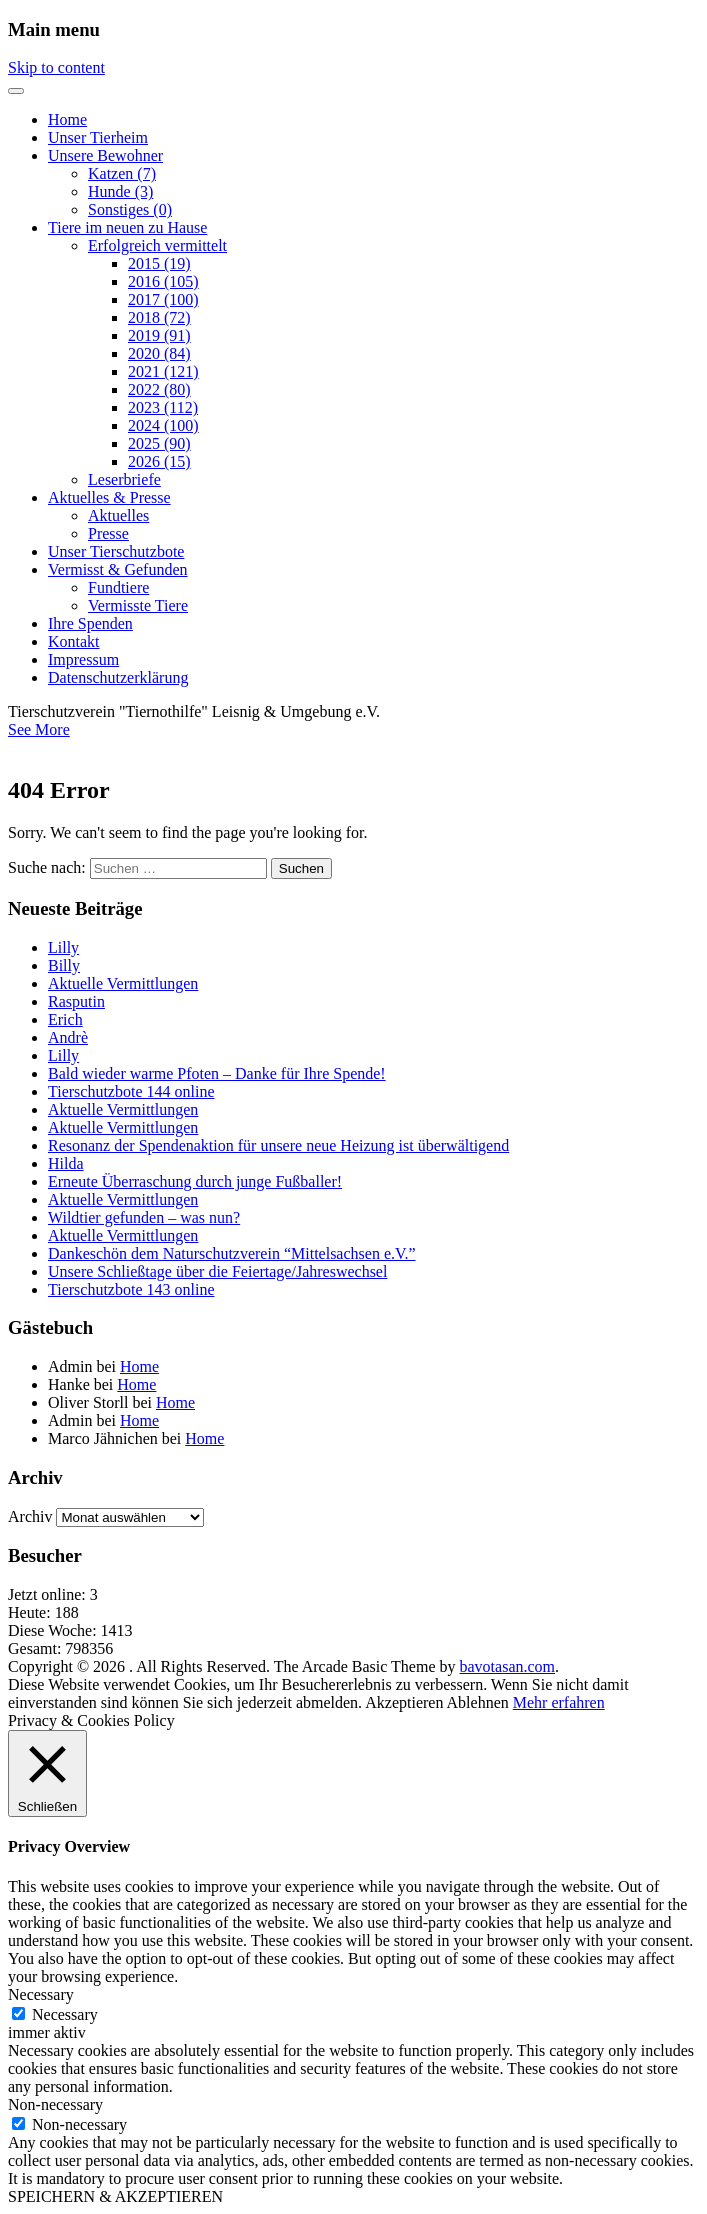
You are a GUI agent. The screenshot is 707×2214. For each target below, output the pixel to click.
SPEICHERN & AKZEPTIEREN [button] (115, 2196)
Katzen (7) (122, 173)
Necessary (65, 2014)
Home (67, 119)
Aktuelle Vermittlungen (123, 983)
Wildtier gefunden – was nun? (144, 1217)
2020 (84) (159, 353)
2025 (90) (159, 443)
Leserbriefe (124, 479)
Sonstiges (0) (130, 209)
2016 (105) (163, 281)
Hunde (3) (120, 191)
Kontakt (74, 641)
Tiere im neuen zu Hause (127, 227)
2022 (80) (159, 389)
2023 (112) (163, 407)
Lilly (63, 947)
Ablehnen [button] (478, 1702)
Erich (65, 1019)
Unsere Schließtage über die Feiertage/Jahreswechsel (217, 1271)
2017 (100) (163, 299)
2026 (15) (159, 461)
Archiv (30, 1516)
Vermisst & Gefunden (118, 569)
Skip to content (56, 67)
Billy (64, 965)
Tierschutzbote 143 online (131, 1289)
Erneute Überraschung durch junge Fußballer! (195, 1181)
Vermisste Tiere (138, 605)
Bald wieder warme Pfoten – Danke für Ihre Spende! (217, 1073)
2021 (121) (163, 371)
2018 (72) (159, 317)
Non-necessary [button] (55, 2104)
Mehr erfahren (559, 1702)
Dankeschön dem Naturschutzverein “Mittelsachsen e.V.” (232, 1253)
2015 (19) (159, 263)
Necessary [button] (41, 1994)
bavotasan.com (508, 1666)
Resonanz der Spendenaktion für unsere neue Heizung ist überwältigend (278, 1145)
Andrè (68, 1037)
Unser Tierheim (98, 137)
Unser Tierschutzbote (116, 551)
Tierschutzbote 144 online (131, 1091)
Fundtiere (118, 587)
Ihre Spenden (90, 623)
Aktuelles (118, 515)
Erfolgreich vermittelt (157, 245)
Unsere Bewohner (105, 155)
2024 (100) (163, 425)
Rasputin (76, 1001)
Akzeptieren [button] (404, 1702)
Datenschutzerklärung (118, 677)
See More (39, 729)
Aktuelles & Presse (109, 497)
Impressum (83, 659)
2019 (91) (159, 335)
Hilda (66, 1163)
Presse (108, 533)
